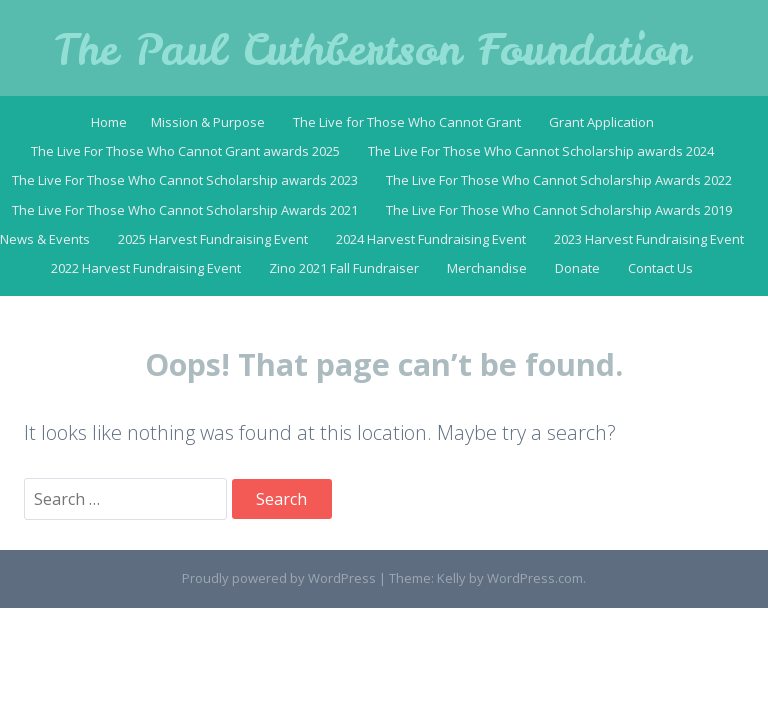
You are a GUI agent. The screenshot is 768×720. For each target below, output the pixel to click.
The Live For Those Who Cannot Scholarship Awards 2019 (559, 210)
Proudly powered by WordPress (279, 578)
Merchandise (487, 268)
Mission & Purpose (208, 122)
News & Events (45, 239)
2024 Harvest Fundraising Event (431, 239)
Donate (577, 268)
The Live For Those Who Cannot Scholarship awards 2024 (541, 151)
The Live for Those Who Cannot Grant (407, 122)
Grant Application (601, 122)
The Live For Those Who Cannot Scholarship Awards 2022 (559, 180)
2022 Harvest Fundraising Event (146, 268)
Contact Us (660, 268)
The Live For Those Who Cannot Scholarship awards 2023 (185, 180)
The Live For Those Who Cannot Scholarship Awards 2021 (185, 210)
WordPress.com (535, 578)
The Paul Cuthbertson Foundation (372, 50)
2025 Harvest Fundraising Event (213, 239)
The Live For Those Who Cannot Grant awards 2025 (185, 151)
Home (109, 122)
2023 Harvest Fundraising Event (649, 239)
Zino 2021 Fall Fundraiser (344, 268)
